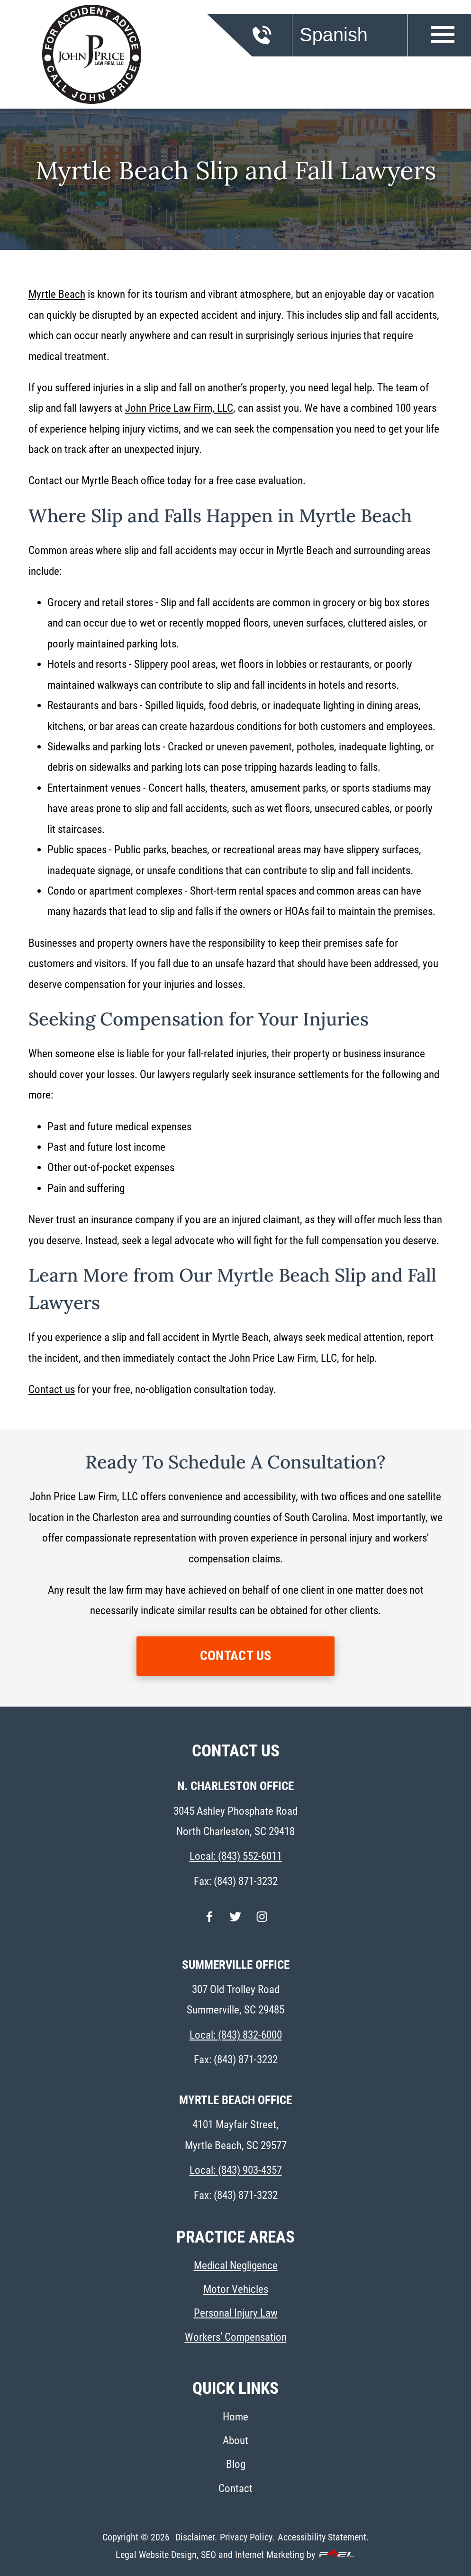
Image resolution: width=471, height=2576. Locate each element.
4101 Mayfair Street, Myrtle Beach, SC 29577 (236, 2134)
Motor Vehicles (235, 2289)
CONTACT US (236, 1655)
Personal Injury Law (236, 2313)
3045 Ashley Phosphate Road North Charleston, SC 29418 (235, 1821)
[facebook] (209, 1922)
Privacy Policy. (247, 2537)
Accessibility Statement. (323, 2537)
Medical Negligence (236, 2265)
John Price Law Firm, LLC (179, 408)
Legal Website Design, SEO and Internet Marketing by (235, 2555)
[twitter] (235, 1922)
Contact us (51, 1389)
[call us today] (277, 41)
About (235, 2440)
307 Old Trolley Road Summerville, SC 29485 (235, 1999)
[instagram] (262, 1922)
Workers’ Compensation (236, 2337)
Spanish (333, 34)
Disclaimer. (196, 2537)
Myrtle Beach (56, 294)
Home (235, 2416)
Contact (235, 2488)
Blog (235, 2464)
